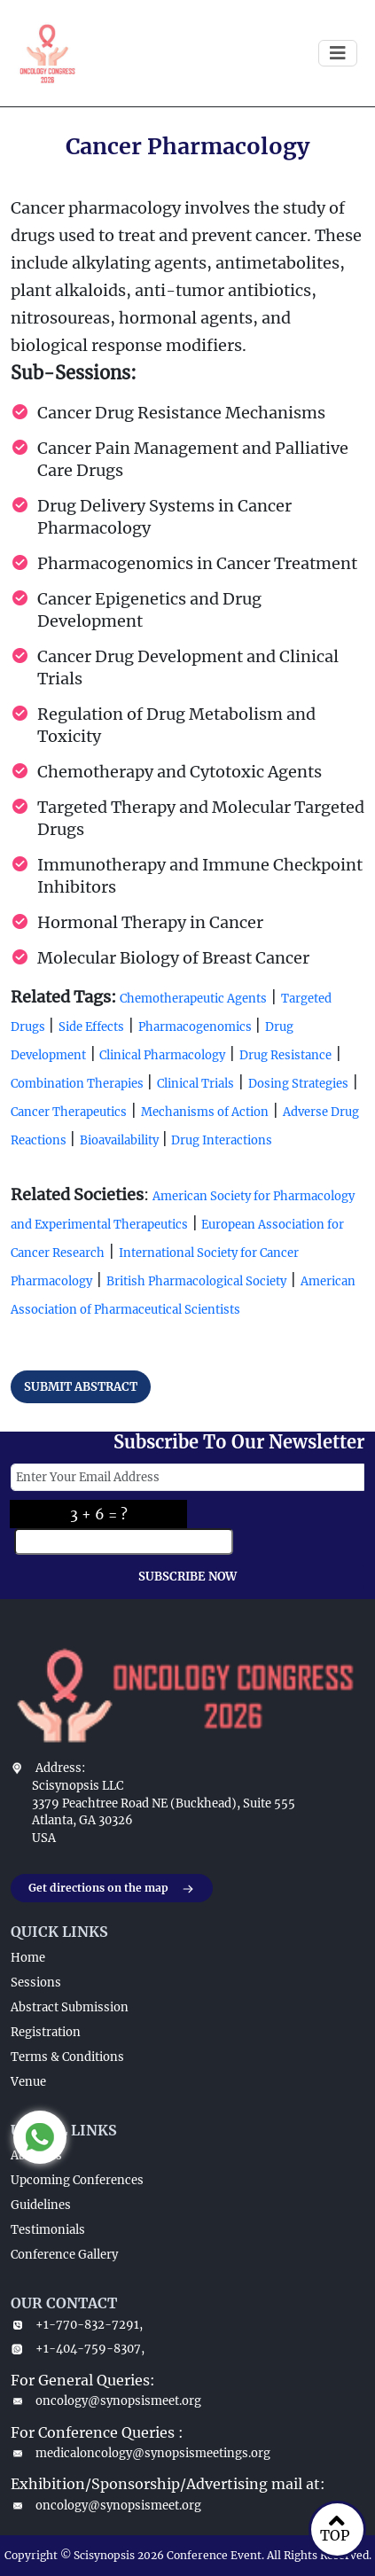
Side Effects (91, 1026)
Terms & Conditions (67, 2057)
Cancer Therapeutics (69, 1112)
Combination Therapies (78, 1083)
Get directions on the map (111, 1889)
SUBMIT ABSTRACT (80, 1386)
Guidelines (41, 2205)
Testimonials (48, 2229)
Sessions (36, 1982)
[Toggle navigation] (337, 53)
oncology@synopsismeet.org (106, 2400)
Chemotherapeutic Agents (193, 998)
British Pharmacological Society (196, 1281)
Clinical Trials (195, 1083)
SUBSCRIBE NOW (187, 1576)
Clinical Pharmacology (161, 1055)
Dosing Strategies (298, 1083)
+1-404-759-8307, (78, 2348)
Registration (46, 2032)
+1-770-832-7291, (77, 2324)
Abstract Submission (70, 2007)
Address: (60, 1768)
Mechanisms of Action (205, 1112)
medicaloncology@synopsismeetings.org (140, 2453)
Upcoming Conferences (77, 2180)
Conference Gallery (64, 2254)
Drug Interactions (220, 1140)
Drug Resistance (285, 1055)
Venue (28, 2081)
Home (28, 1957)
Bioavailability (120, 1140)
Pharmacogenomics (196, 1026)
